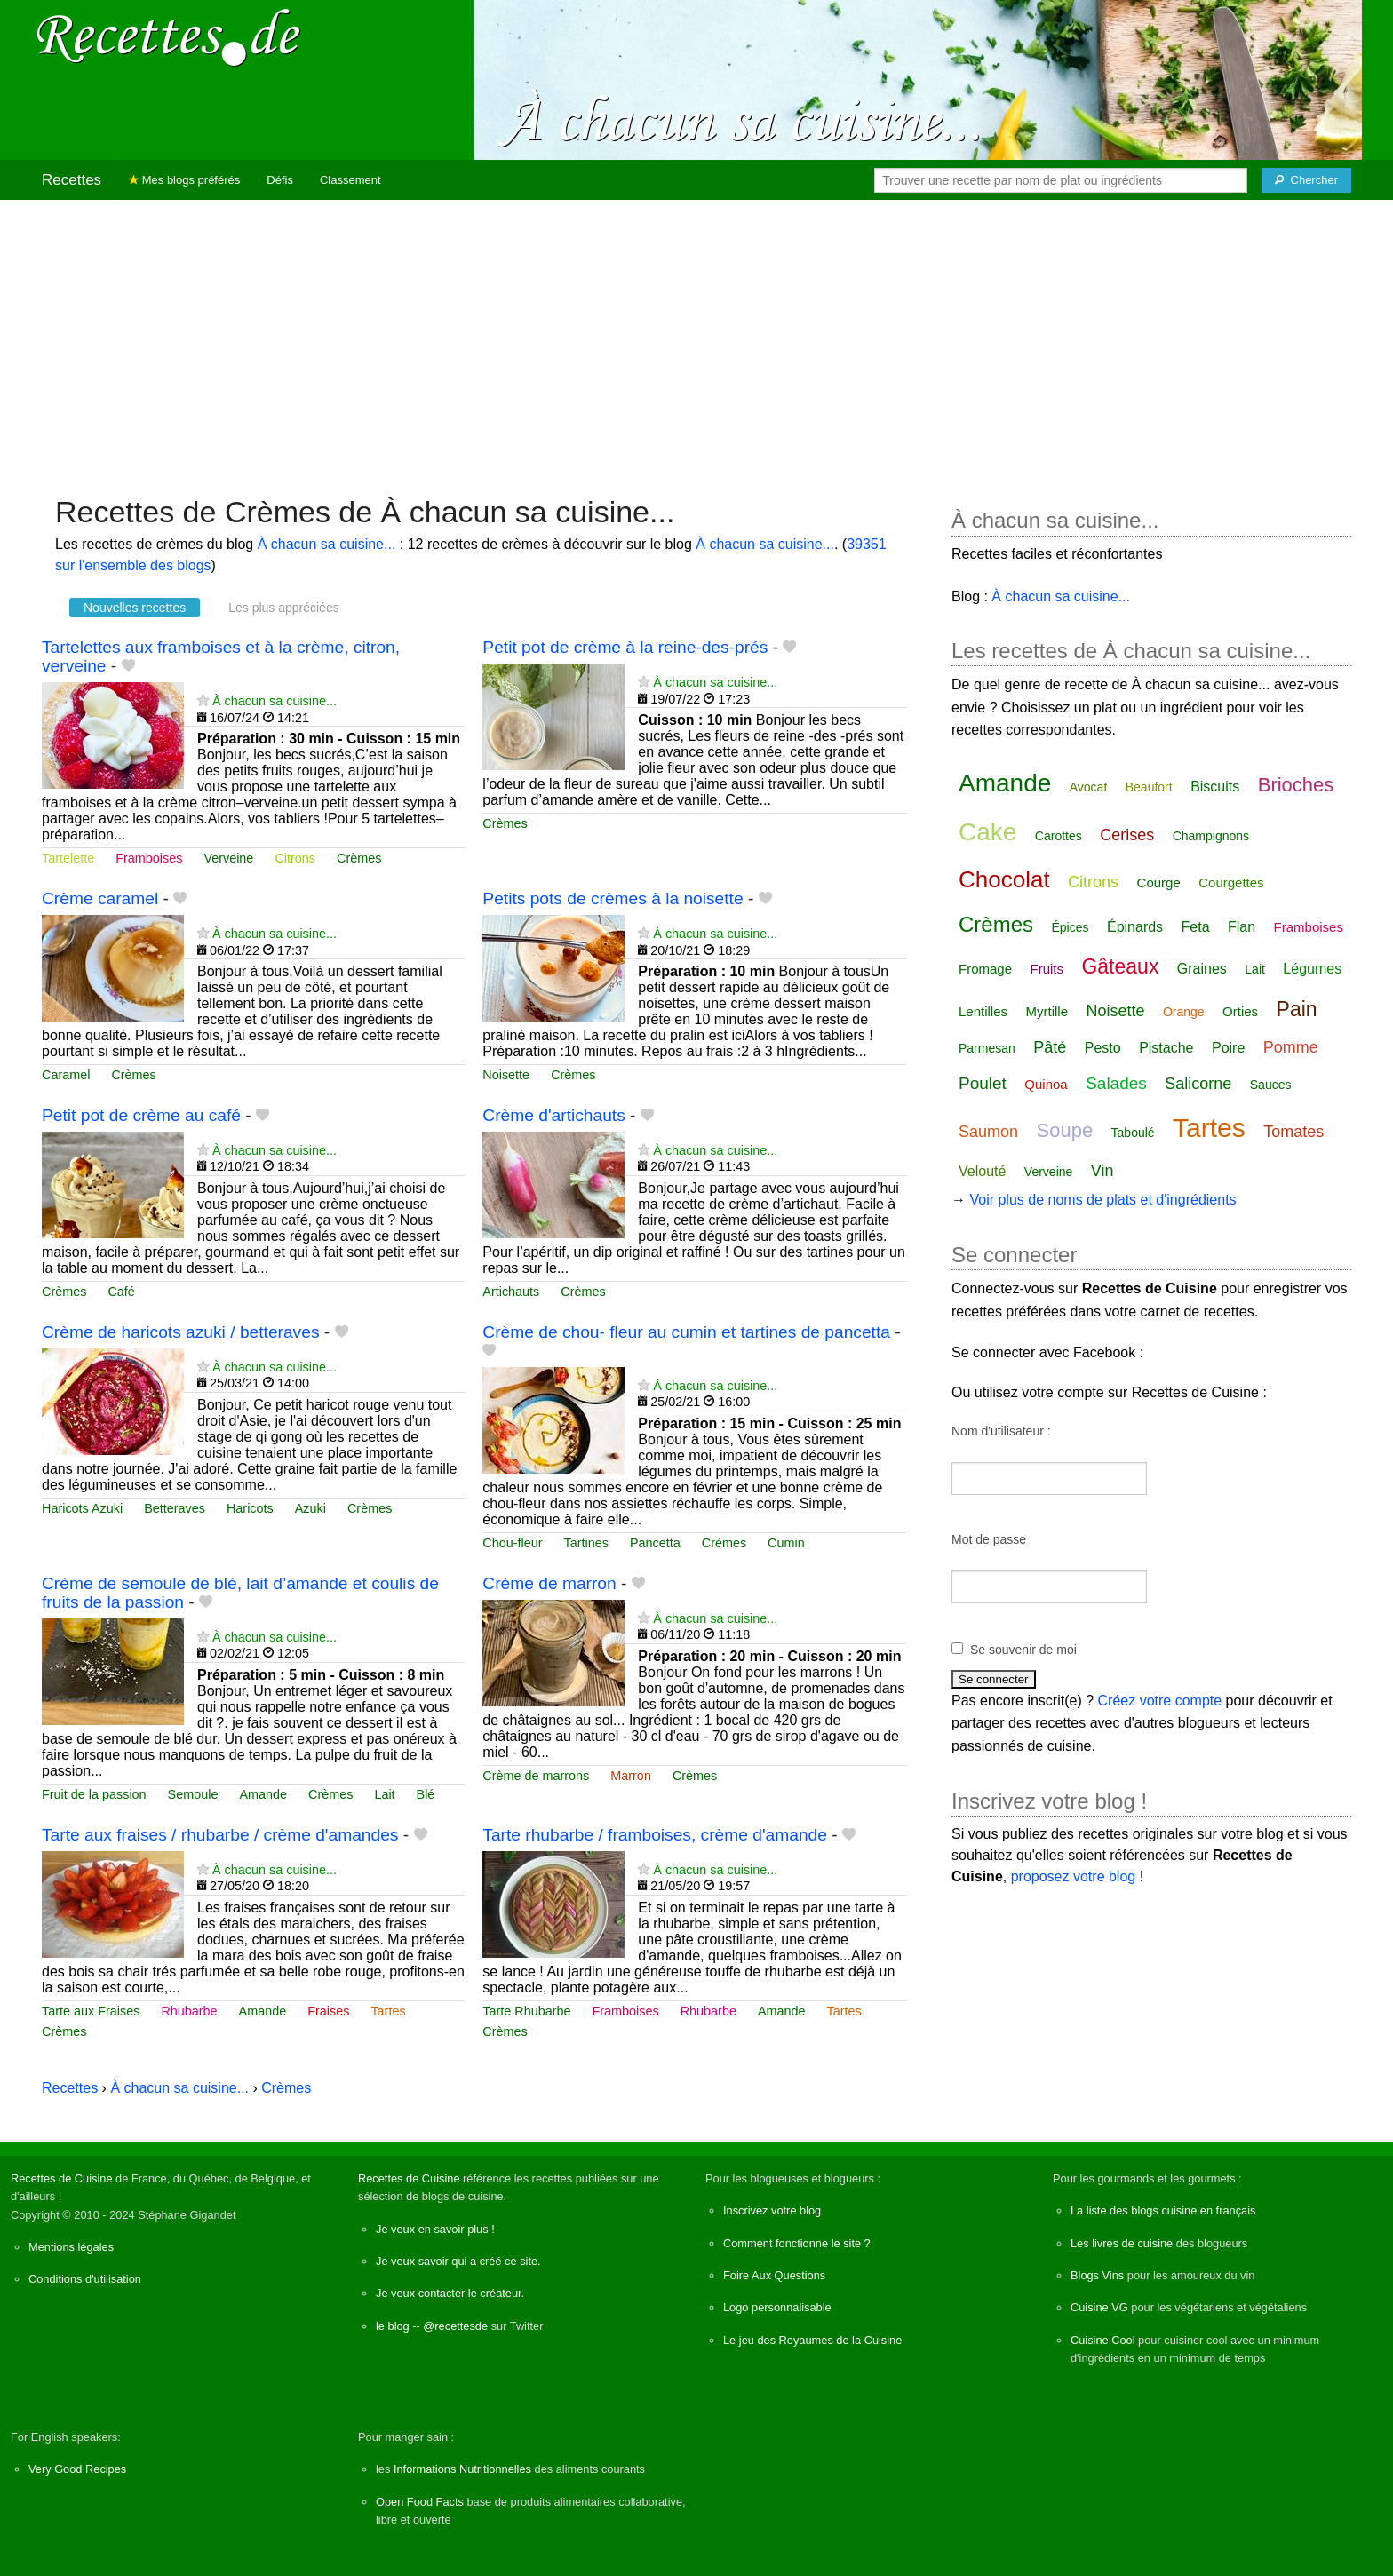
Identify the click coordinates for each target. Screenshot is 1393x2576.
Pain (1297, 1009)
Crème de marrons (535, 1776)
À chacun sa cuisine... (327, 544)
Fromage (985, 968)
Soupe (1065, 1130)
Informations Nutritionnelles (462, 2469)
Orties (1240, 1011)
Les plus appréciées (283, 607)
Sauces (1271, 1084)
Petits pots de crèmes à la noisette (612, 898)
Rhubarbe (189, 2011)
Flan (1241, 926)
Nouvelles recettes (135, 607)
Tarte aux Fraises (90, 2011)
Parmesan (987, 1048)
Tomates (1293, 1132)
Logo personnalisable (777, 2307)
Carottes (1058, 836)
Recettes (71, 179)
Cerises (1127, 835)
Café (120, 1291)
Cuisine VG (1099, 2307)
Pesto (1103, 1047)
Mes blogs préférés (184, 180)
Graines (1202, 968)
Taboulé (1133, 1132)
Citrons (295, 858)
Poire (1228, 1047)
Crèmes (359, 858)
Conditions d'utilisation (84, 2279)
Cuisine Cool (1103, 2340)
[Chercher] (1306, 180)
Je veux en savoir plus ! (435, 2229)
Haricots (250, 1508)
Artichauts (510, 1291)
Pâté (1049, 1047)
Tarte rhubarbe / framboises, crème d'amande (654, 1834)
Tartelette (68, 858)
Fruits (1046, 968)
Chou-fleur (512, 1543)
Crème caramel (100, 898)
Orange (1184, 1012)
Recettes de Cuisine (62, 2178)
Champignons (1211, 836)
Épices (1069, 927)
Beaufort (1149, 787)
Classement (350, 180)
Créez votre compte (1160, 1700)
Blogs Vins (1097, 2275)
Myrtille (1047, 1011)
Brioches (1296, 785)
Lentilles (983, 1011)
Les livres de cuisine (1122, 2243)
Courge (1159, 882)
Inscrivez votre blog (772, 2210)
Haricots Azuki (82, 1508)
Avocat (1089, 787)
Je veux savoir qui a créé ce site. (458, 2261)
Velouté (982, 1171)
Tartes (387, 2011)
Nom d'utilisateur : (1001, 1431)
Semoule (193, 1794)
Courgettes (1230, 882)
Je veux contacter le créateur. (450, 2293)
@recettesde (455, 2326)
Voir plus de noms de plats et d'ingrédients (1102, 1199)
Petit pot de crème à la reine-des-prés (625, 647)
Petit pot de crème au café (141, 1115)
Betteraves (174, 1508)
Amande (263, 1794)
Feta (1196, 926)
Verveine (228, 858)
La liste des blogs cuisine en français (1163, 2210)
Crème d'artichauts (553, 1115)
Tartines (586, 1543)
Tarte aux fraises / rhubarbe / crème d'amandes (220, 1834)
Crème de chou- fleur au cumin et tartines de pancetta (686, 1332)
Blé (426, 1794)
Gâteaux (1119, 966)
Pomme (1290, 1047)
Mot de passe (988, 1539)
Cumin (786, 1543)
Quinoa (1045, 1084)
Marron (630, 1776)
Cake (987, 832)
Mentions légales (71, 2247)
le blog (393, 2326)
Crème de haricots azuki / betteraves (180, 1332)
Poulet (983, 1083)
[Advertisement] (696, 338)
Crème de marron (549, 1583)
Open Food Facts (420, 2501)
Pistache (1166, 1047)
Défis (280, 180)
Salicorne (1198, 1084)
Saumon (988, 1132)
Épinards (1135, 926)
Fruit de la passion (94, 1794)
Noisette (505, 1075)
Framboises (148, 858)
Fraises (328, 2011)
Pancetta (655, 1543)
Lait (384, 1794)
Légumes (1312, 968)
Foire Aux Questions (774, 2275)
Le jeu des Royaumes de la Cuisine (812, 2340)
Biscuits (1214, 786)
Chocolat (1004, 879)
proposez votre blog (1073, 1876)
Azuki (310, 1508)
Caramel (66, 1075)
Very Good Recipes (77, 2469)
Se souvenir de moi (1023, 1649)
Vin (1102, 1171)
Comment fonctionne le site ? (797, 2243)
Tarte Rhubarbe (526, 2011)
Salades (1116, 1083)
